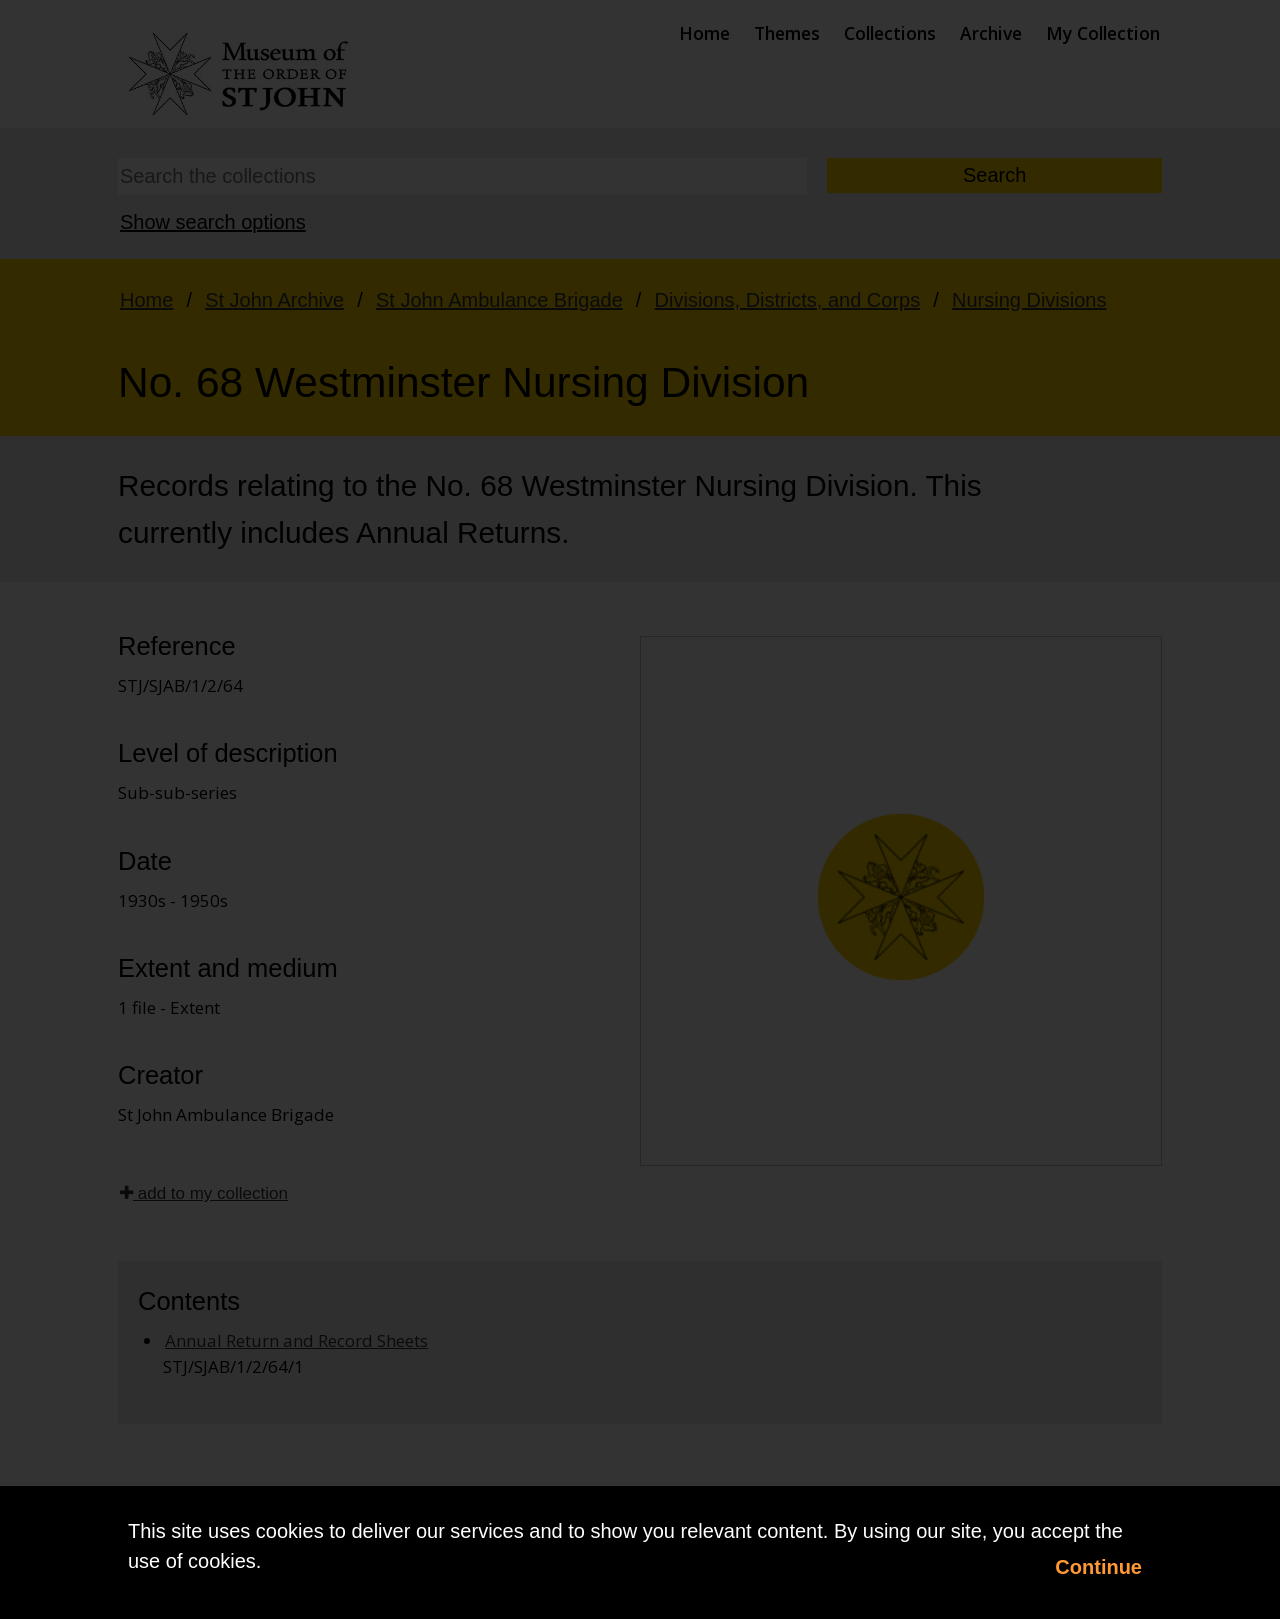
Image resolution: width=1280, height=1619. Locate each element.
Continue (1098, 1567)
